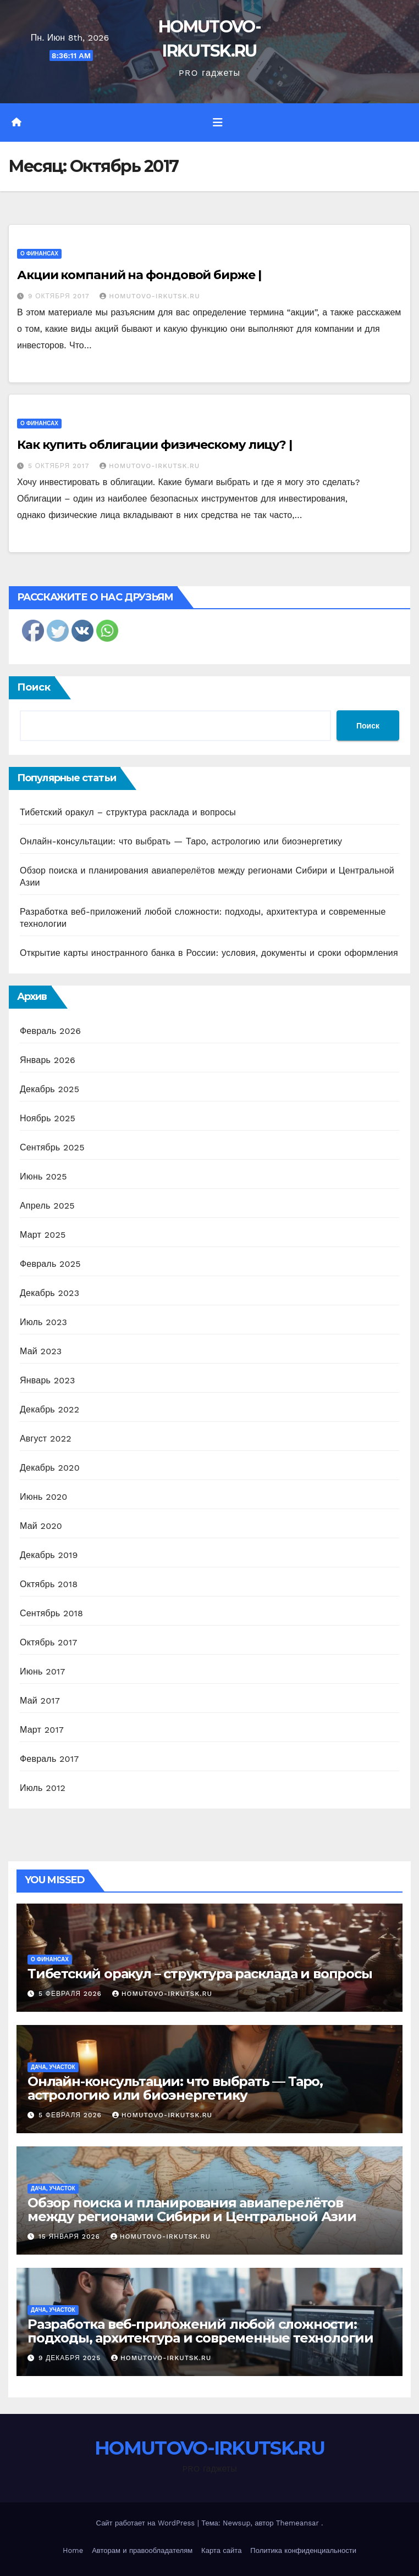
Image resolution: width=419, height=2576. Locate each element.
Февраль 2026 (50, 1031)
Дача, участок (53, 2067)
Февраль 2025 (50, 1264)
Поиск (34, 687)
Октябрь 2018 (49, 1584)
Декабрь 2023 (49, 1293)
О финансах (39, 254)
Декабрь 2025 (49, 1089)
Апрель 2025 (47, 1205)
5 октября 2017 (60, 466)
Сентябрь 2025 (52, 1147)
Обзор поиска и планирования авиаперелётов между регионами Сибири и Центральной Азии (191, 2209)
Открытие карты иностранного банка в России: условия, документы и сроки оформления (209, 953)
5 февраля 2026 (71, 1994)
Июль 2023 (43, 1322)
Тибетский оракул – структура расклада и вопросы (128, 812)
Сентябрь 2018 (51, 1613)
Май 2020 (41, 1526)
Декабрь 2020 (50, 1467)
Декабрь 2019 (49, 1555)
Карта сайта (221, 2550)
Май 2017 (40, 1700)
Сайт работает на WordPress (146, 2523)
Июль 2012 (42, 1788)
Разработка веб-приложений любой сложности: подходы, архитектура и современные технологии (200, 2331)
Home (73, 2550)
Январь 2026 (47, 1060)
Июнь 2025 (43, 1176)
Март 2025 (42, 1234)
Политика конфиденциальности (303, 2550)
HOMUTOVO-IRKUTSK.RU (150, 296)
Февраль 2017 (49, 1759)
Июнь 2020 (44, 1497)
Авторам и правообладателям (142, 2550)
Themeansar (297, 2523)
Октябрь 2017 (48, 1642)
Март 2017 (42, 1729)
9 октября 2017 (60, 296)
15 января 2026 (70, 2236)
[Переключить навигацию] (218, 122)
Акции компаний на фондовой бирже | (139, 275)
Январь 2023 (47, 1380)
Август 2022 (45, 1438)
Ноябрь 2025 (47, 1118)
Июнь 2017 (42, 1671)
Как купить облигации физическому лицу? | (154, 444)
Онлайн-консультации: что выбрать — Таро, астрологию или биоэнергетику (181, 841)
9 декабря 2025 (70, 2358)
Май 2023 (41, 1351)
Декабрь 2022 (49, 1409)
